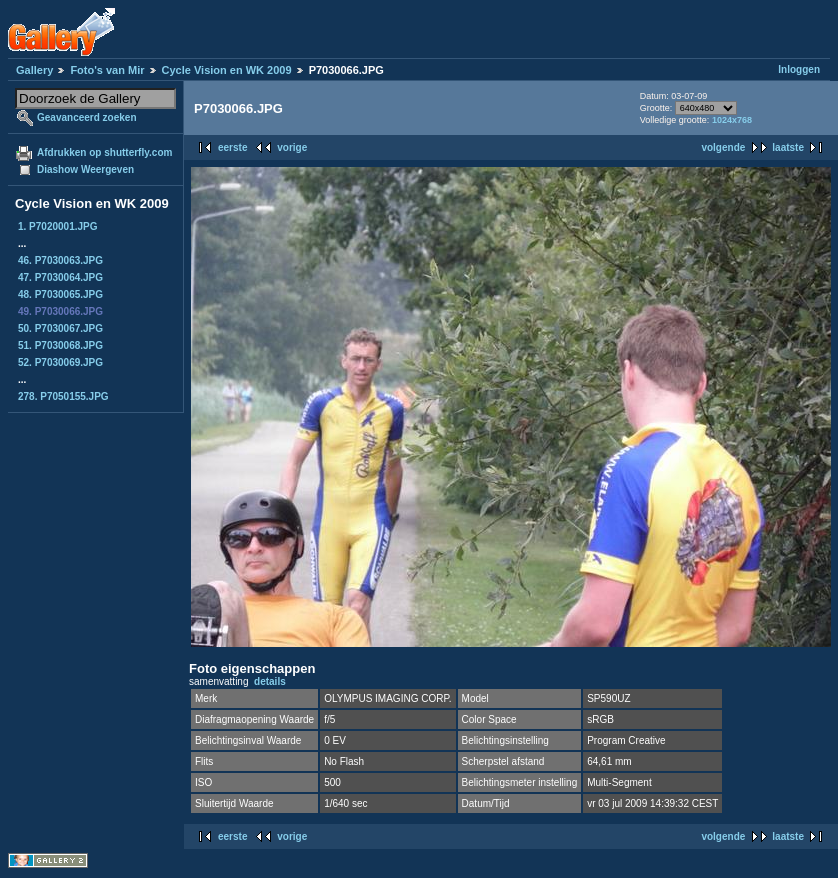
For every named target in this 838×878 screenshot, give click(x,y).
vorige (292, 147)
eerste (232, 147)
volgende (723, 147)
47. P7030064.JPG (60, 277)
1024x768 (732, 120)
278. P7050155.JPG (63, 396)
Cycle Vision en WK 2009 (227, 70)
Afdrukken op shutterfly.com (104, 152)
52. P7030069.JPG (60, 362)
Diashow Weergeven (85, 169)
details (270, 681)
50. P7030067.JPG (60, 328)
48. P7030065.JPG (60, 294)
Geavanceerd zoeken (87, 117)
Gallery (34, 70)
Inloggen (799, 69)
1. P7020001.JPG (58, 226)
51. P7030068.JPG (60, 345)
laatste (788, 147)
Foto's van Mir (107, 70)
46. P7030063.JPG (60, 260)
